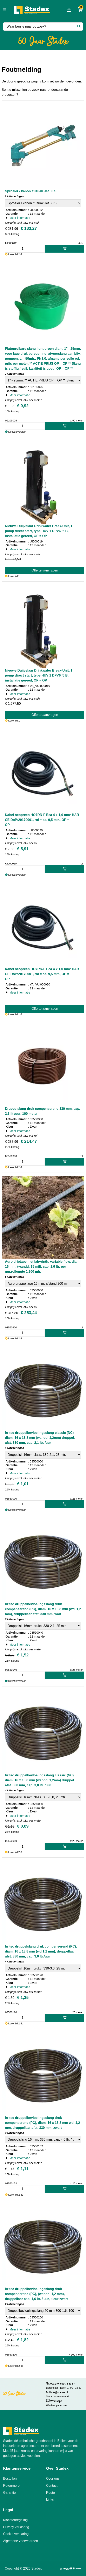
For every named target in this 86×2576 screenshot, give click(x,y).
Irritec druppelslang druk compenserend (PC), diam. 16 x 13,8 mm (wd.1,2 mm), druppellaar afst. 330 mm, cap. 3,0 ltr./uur (41, 1951)
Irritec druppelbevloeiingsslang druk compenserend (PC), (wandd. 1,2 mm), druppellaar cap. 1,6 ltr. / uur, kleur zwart (36, 2294)
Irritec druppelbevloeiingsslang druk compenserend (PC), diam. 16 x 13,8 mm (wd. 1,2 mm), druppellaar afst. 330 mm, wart (43, 1609)
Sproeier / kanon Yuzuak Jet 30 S (31, 191)
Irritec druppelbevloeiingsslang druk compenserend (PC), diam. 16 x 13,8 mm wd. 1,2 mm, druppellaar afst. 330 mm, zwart (42, 2122)
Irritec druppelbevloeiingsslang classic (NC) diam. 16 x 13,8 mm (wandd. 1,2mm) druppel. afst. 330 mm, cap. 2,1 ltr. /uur (40, 1437)
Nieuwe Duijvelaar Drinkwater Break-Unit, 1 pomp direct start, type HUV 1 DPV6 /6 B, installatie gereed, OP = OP (38, 531)
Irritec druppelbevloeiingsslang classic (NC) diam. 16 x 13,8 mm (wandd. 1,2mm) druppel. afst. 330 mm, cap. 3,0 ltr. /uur (40, 1780)
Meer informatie (19, 217)
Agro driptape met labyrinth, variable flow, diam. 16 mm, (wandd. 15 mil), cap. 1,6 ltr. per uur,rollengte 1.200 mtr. (42, 1266)
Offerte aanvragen (45, 570)
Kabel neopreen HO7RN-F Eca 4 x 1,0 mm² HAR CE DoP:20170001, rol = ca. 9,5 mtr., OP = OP (42, 820)
